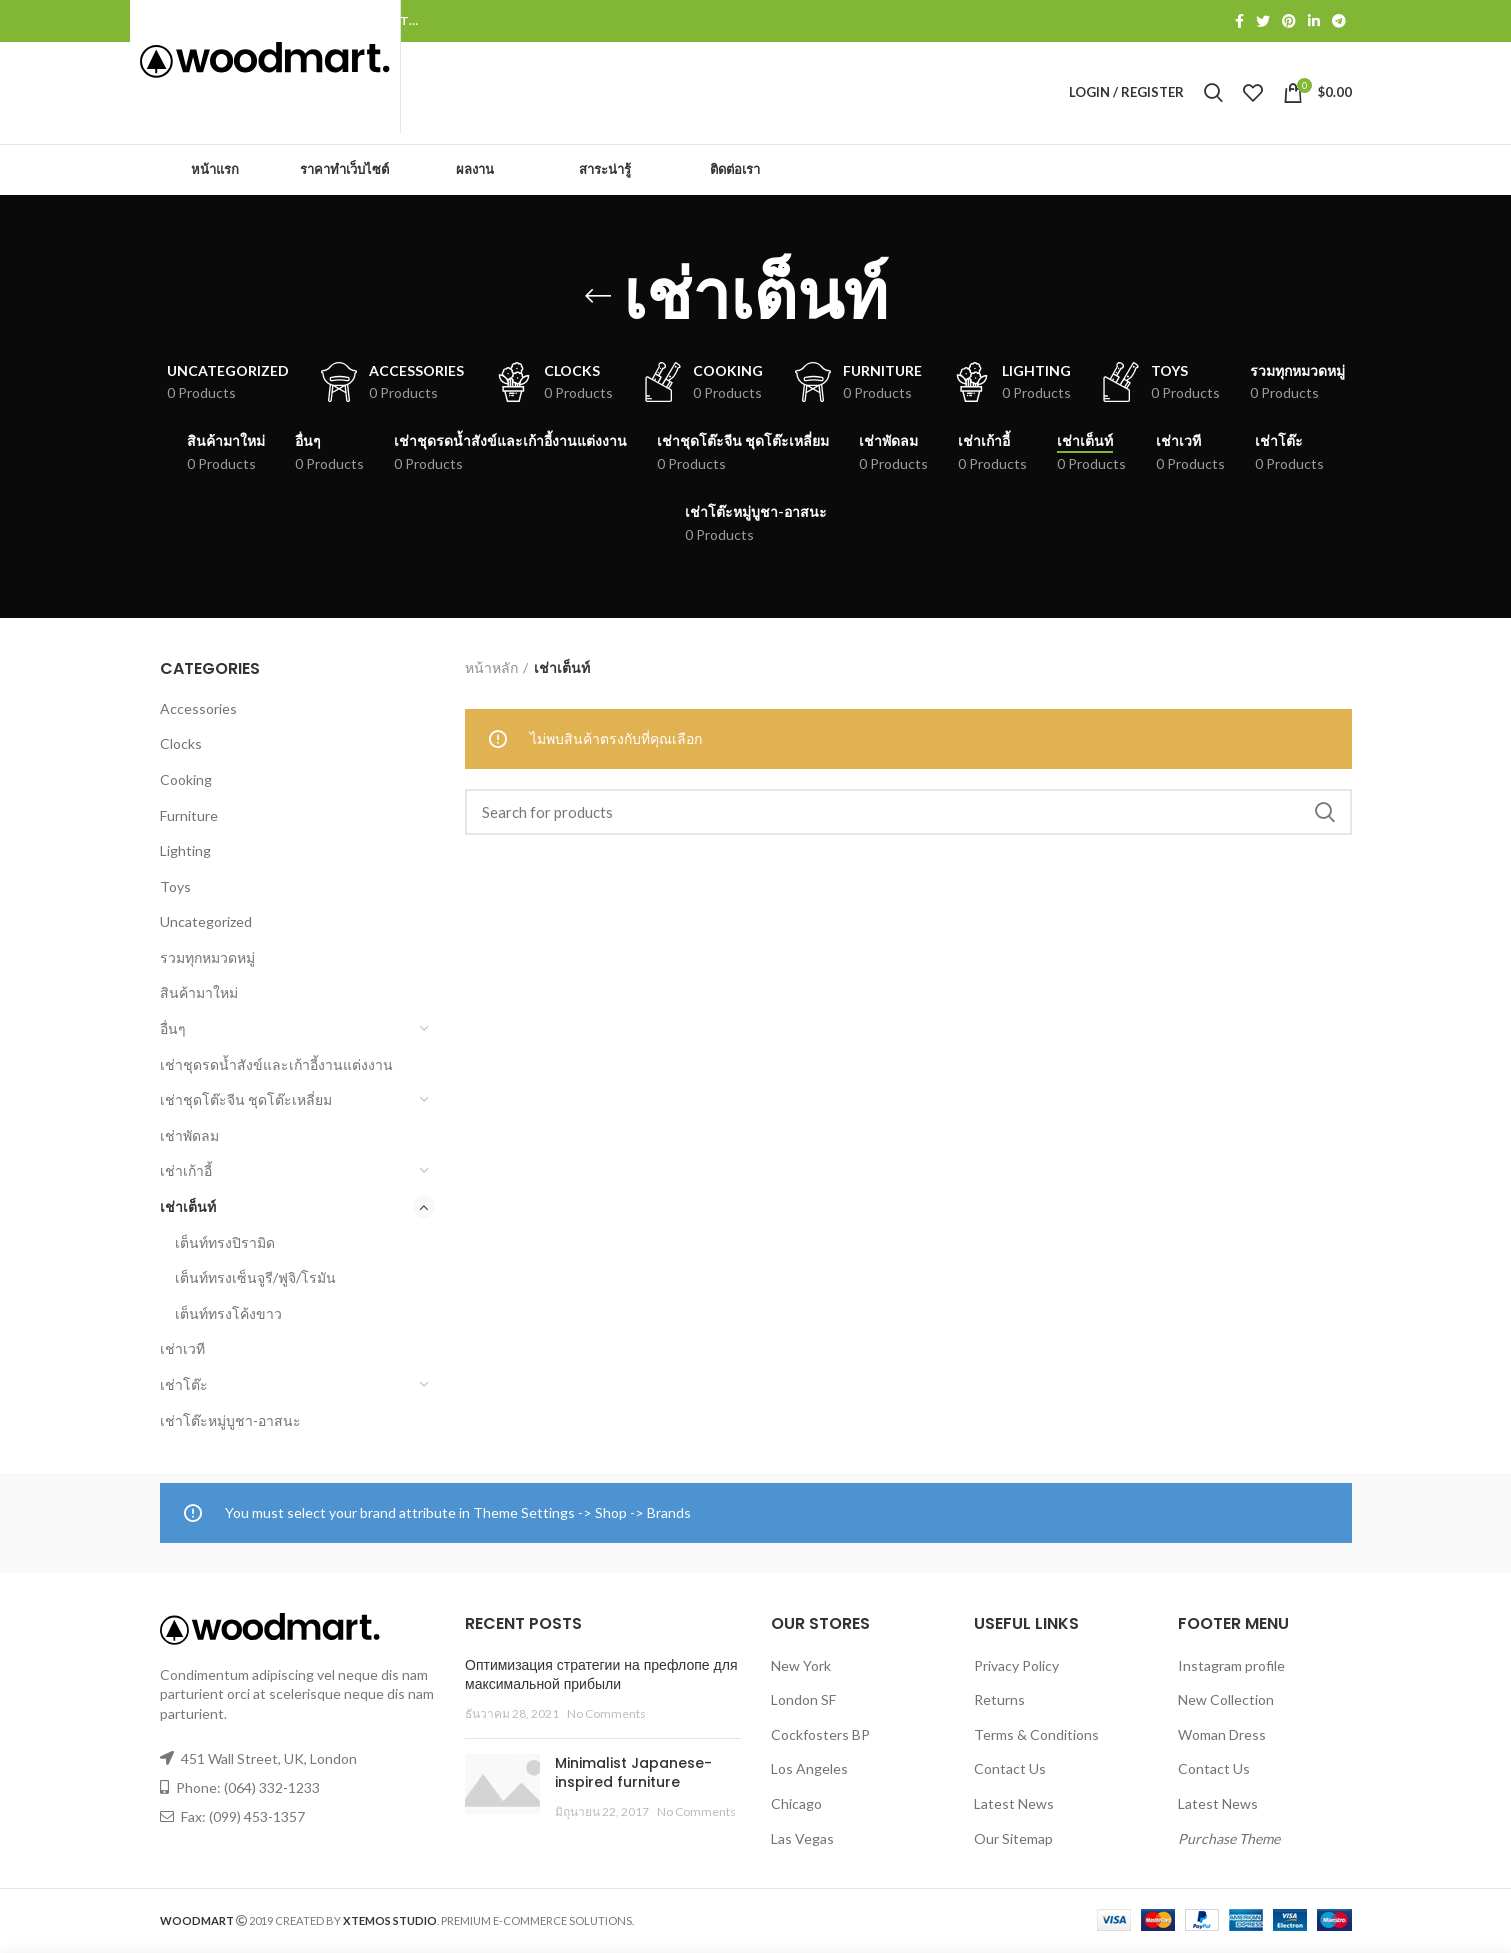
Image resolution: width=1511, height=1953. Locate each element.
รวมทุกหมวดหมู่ (207, 959)
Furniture (189, 817)
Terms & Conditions (1036, 1736)
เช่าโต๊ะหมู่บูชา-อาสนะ (230, 1422)
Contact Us (1010, 1770)
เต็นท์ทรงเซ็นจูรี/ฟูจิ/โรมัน (255, 1279)
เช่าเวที (182, 1350)
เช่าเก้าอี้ (186, 1172)
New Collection (1226, 1701)
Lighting (185, 852)
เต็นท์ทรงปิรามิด (225, 1244)
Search (1325, 814)
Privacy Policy (1016, 1667)
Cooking (186, 781)
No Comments (606, 1715)
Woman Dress (1222, 1736)
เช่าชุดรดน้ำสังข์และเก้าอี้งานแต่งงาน (276, 1066)
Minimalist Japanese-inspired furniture (633, 1775)
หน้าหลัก (491, 669)
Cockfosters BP (820, 1736)
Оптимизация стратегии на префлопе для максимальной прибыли (601, 1677)
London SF (803, 1701)
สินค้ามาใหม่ (199, 995)
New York (801, 1667)
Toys (175, 888)
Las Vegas (802, 1840)
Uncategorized (206, 923)
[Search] (908, 814)
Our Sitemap (1013, 1840)
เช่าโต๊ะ (184, 1386)
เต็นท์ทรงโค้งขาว (228, 1315)
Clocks (181, 745)
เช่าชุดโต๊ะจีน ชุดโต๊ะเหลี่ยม (246, 1101)
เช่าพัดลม (189, 1137)
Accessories (198, 710)
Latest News (1014, 1805)
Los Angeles (809, 1770)
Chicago (796, 1805)
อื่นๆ (173, 1030)
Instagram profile (1231, 1667)
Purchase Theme (1229, 1840)
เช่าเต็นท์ (188, 1208)
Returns (999, 1701)
